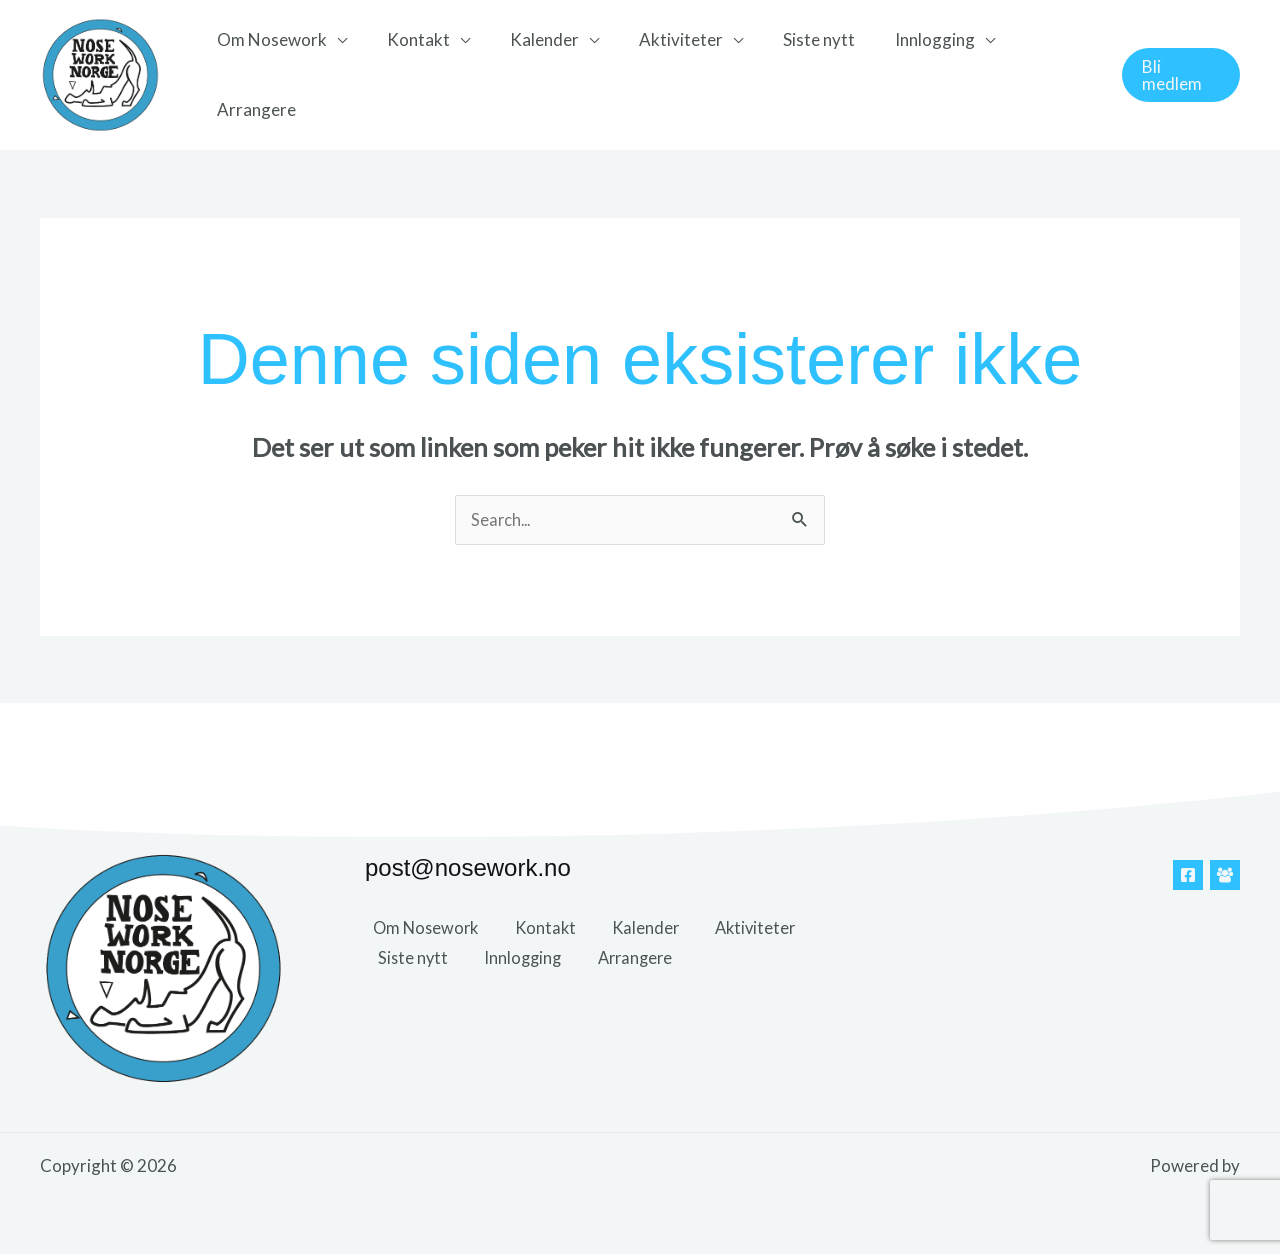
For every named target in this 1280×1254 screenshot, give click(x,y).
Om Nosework (275, 74)
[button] (1179, 75)
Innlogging (908, 74)
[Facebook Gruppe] (1225, 876)
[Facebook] (1188, 876)
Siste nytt (798, 74)
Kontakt (415, 74)
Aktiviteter (666, 74)
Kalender (535, 74)
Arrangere (1041, 74)
